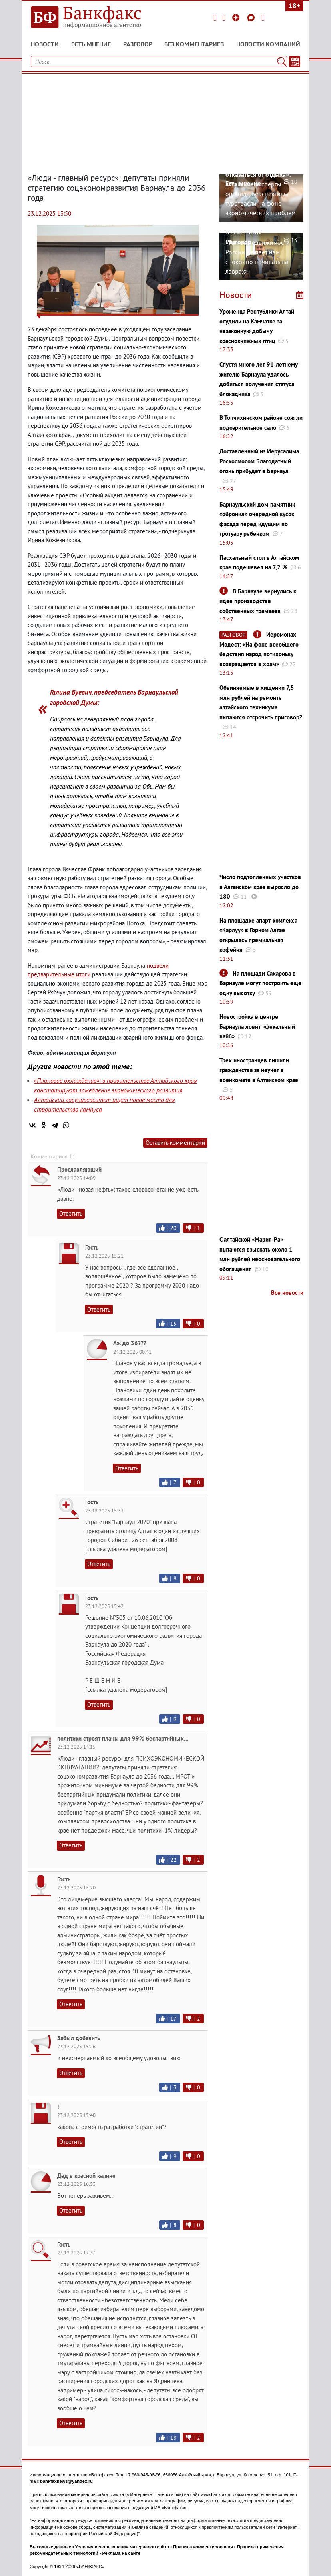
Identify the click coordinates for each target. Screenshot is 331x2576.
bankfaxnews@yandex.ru (66, 2481)
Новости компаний (268, 44)
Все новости (287, 1292)
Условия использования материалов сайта (122, 2546)
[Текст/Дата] (294, 61)
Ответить (70, 1213)
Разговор (137, 44)
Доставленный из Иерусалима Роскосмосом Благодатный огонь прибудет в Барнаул (259, 461)
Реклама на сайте (121, 2553)
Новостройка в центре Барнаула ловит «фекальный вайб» (257, 1026)
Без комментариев (194, 44)
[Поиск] (282, 61)
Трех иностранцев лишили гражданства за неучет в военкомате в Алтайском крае (258, 1070)
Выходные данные (50, 2546)
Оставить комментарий (175, 1142)
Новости (45, 44)
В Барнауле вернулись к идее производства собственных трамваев (257, 601)
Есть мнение (91, 44)
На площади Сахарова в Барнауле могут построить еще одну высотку (260, 983)
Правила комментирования (203, 2546)
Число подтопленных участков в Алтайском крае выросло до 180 (260, 886)
